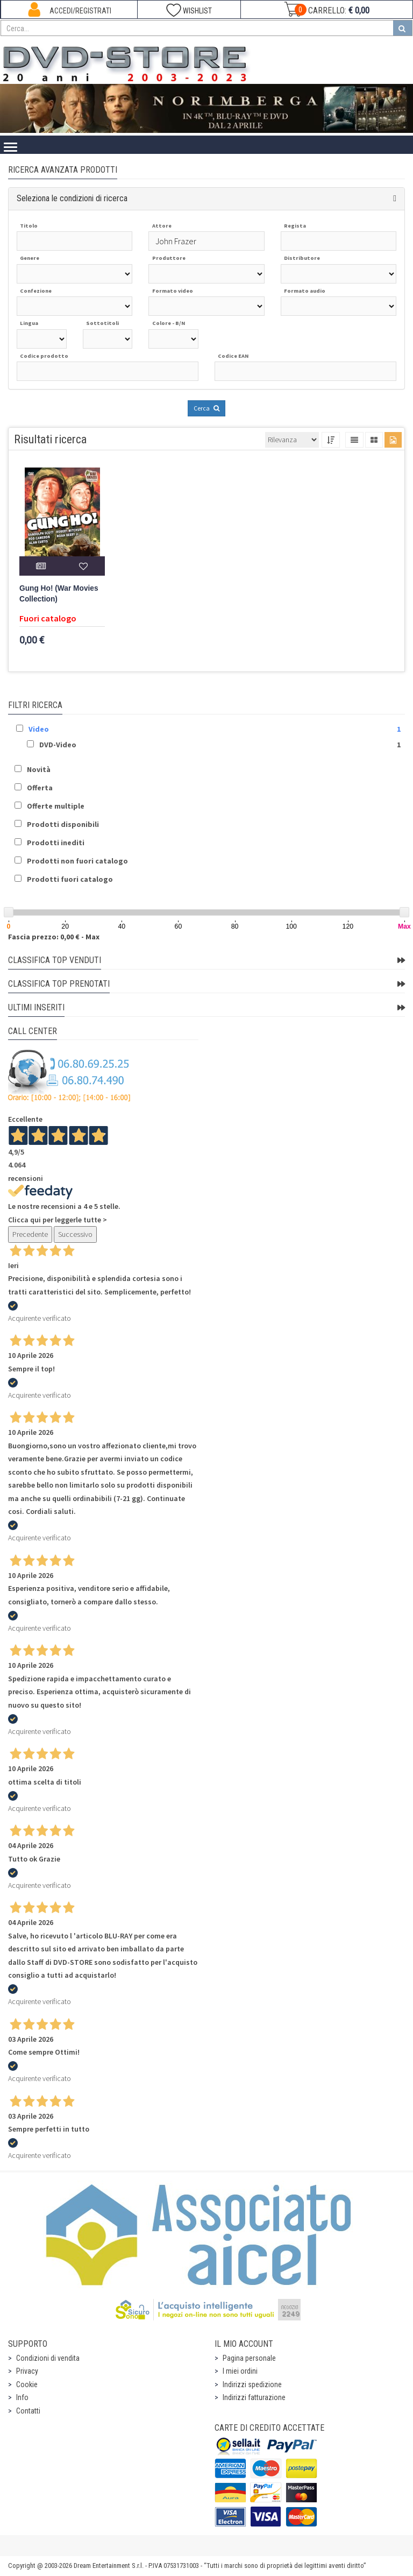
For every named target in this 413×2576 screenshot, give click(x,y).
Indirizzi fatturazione (254, 2397)
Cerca (206, 408)
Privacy (27, 2371)
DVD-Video (57, 744)
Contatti (28, 2411)
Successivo (75, 1234)
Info (22, 2397)
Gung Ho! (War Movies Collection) (58, 593)
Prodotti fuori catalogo (70, 879)
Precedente (30, 1234)
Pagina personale (249, 2358)
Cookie (27, 2384)
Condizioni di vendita (48, 2358)
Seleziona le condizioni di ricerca (72, 198)
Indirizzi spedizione (252, 2384)
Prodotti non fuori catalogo (77, 861)
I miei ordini (240, 2371)
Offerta (40, 787)
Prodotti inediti (55, 842)
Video (39, 729)
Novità (39, 769)
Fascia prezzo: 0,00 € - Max (53, 937)
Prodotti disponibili (63, 824)
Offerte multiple (55, 806)
